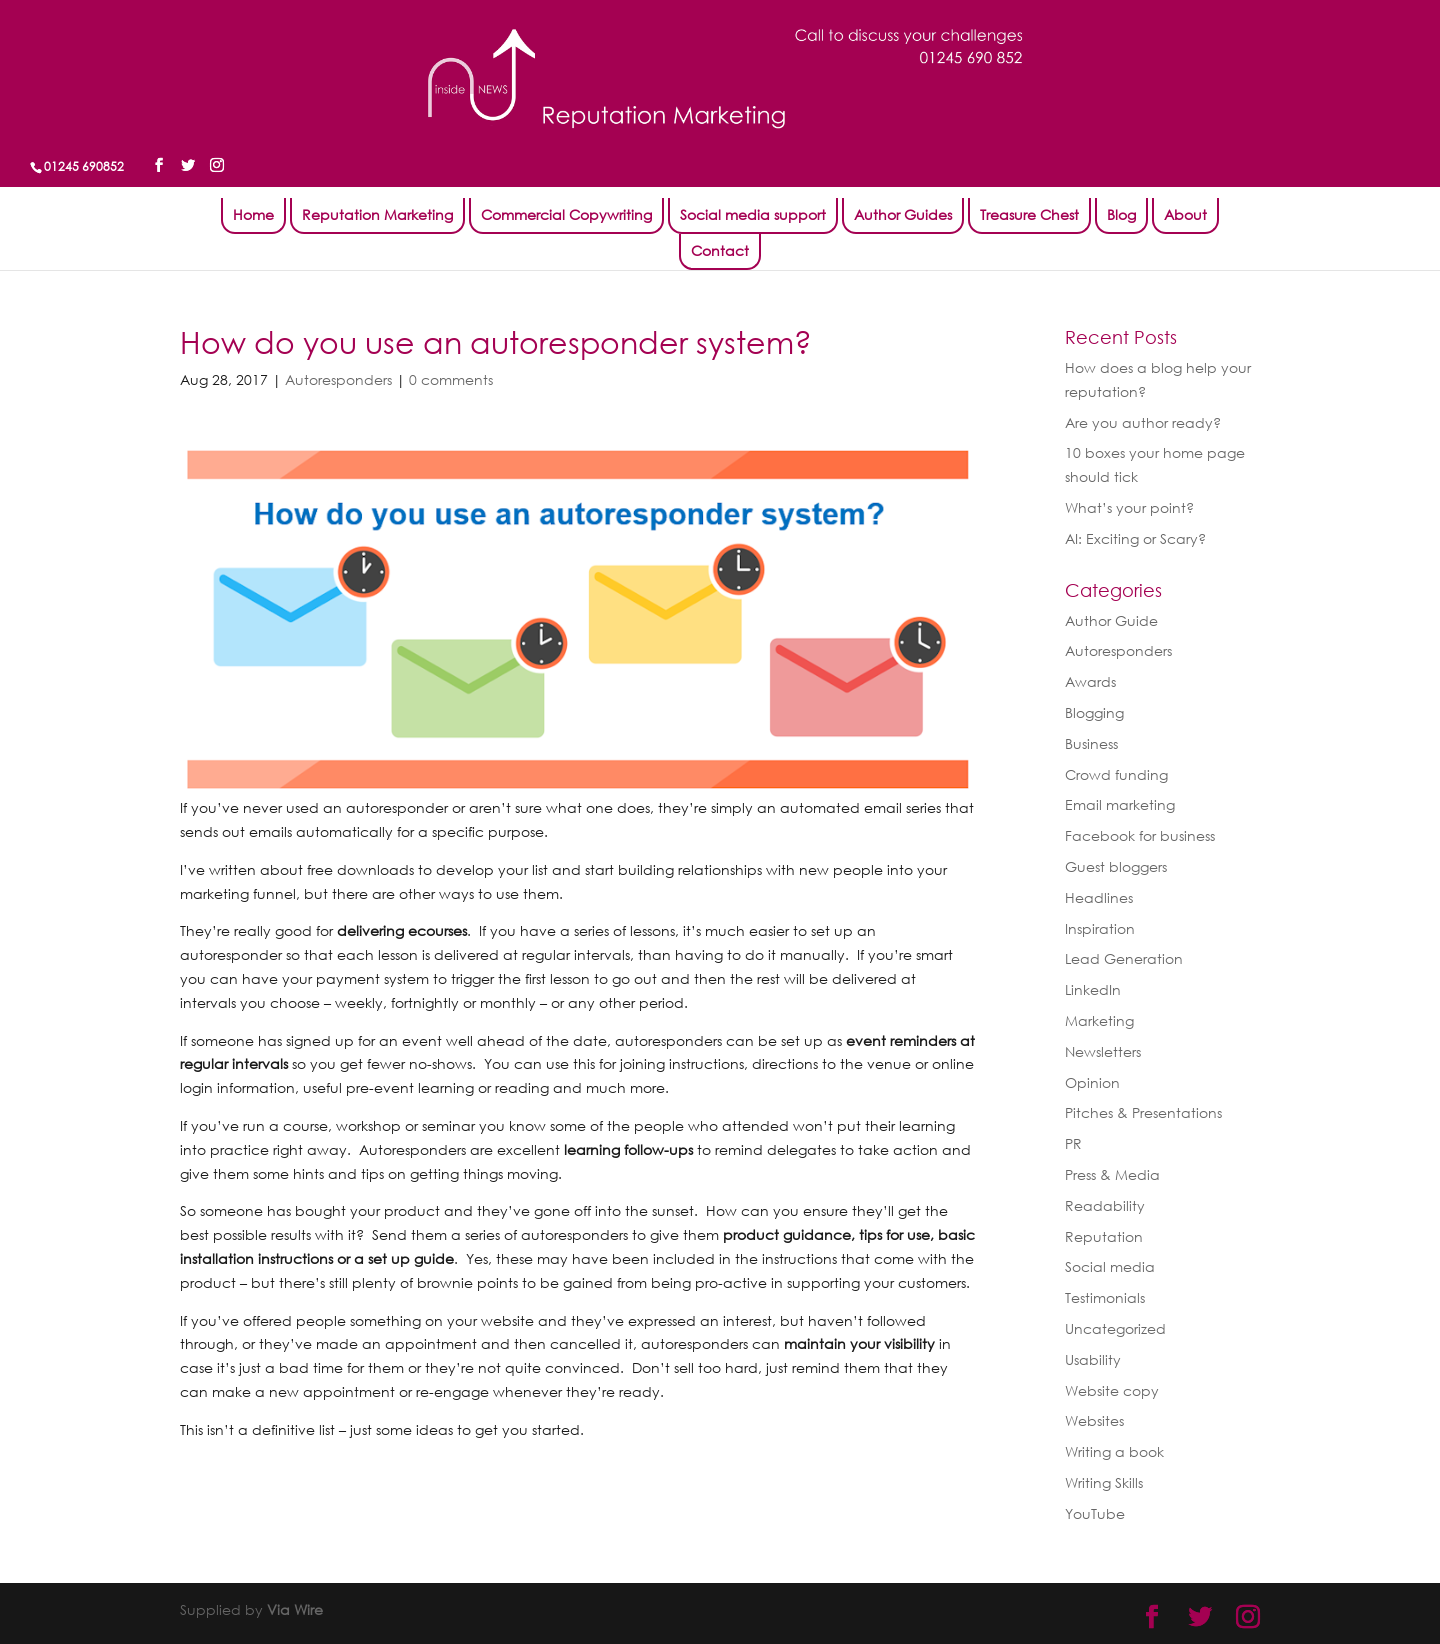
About (1185, 214)
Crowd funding (1116, 774)
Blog (1121, 214)
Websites (1094, 1420)
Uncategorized (1115, 1328)
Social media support (753, 214)
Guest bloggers (1116, 866)
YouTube (1095, 1513)
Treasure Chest (1029, 214)
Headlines (1099, 897)
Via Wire (295, 1609)
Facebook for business (1140, 835)
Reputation (1104, 1236)
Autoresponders (338, 379)
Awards (1090, 681)
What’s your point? (1129, 507)
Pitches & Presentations (1143, 1112)
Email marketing (1120, 804)
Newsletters (1103, 1051)
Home (253, 214)
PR (1073, 1143)
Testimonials (1105, 1297)
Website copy (1112, 1390)
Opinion (1092, 1082)
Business (1091, 743)
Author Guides (903, 214)
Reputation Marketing (377, 214)
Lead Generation (1124, 958)
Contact (720, 250)
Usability (1093, 1359)
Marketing (1099, 1020)
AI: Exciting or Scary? (1135, 538)
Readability (1105, 1205)
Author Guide (1111, 620)
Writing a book (1114, 1451)
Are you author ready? (1143, 422)
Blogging (1094, 712)
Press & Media (1112, 1174)
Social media (1110, 1266)
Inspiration (1100, 928)
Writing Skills (1104, 1482)
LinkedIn (1093, 989)
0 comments (451, 379)
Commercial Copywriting (566, 214)
